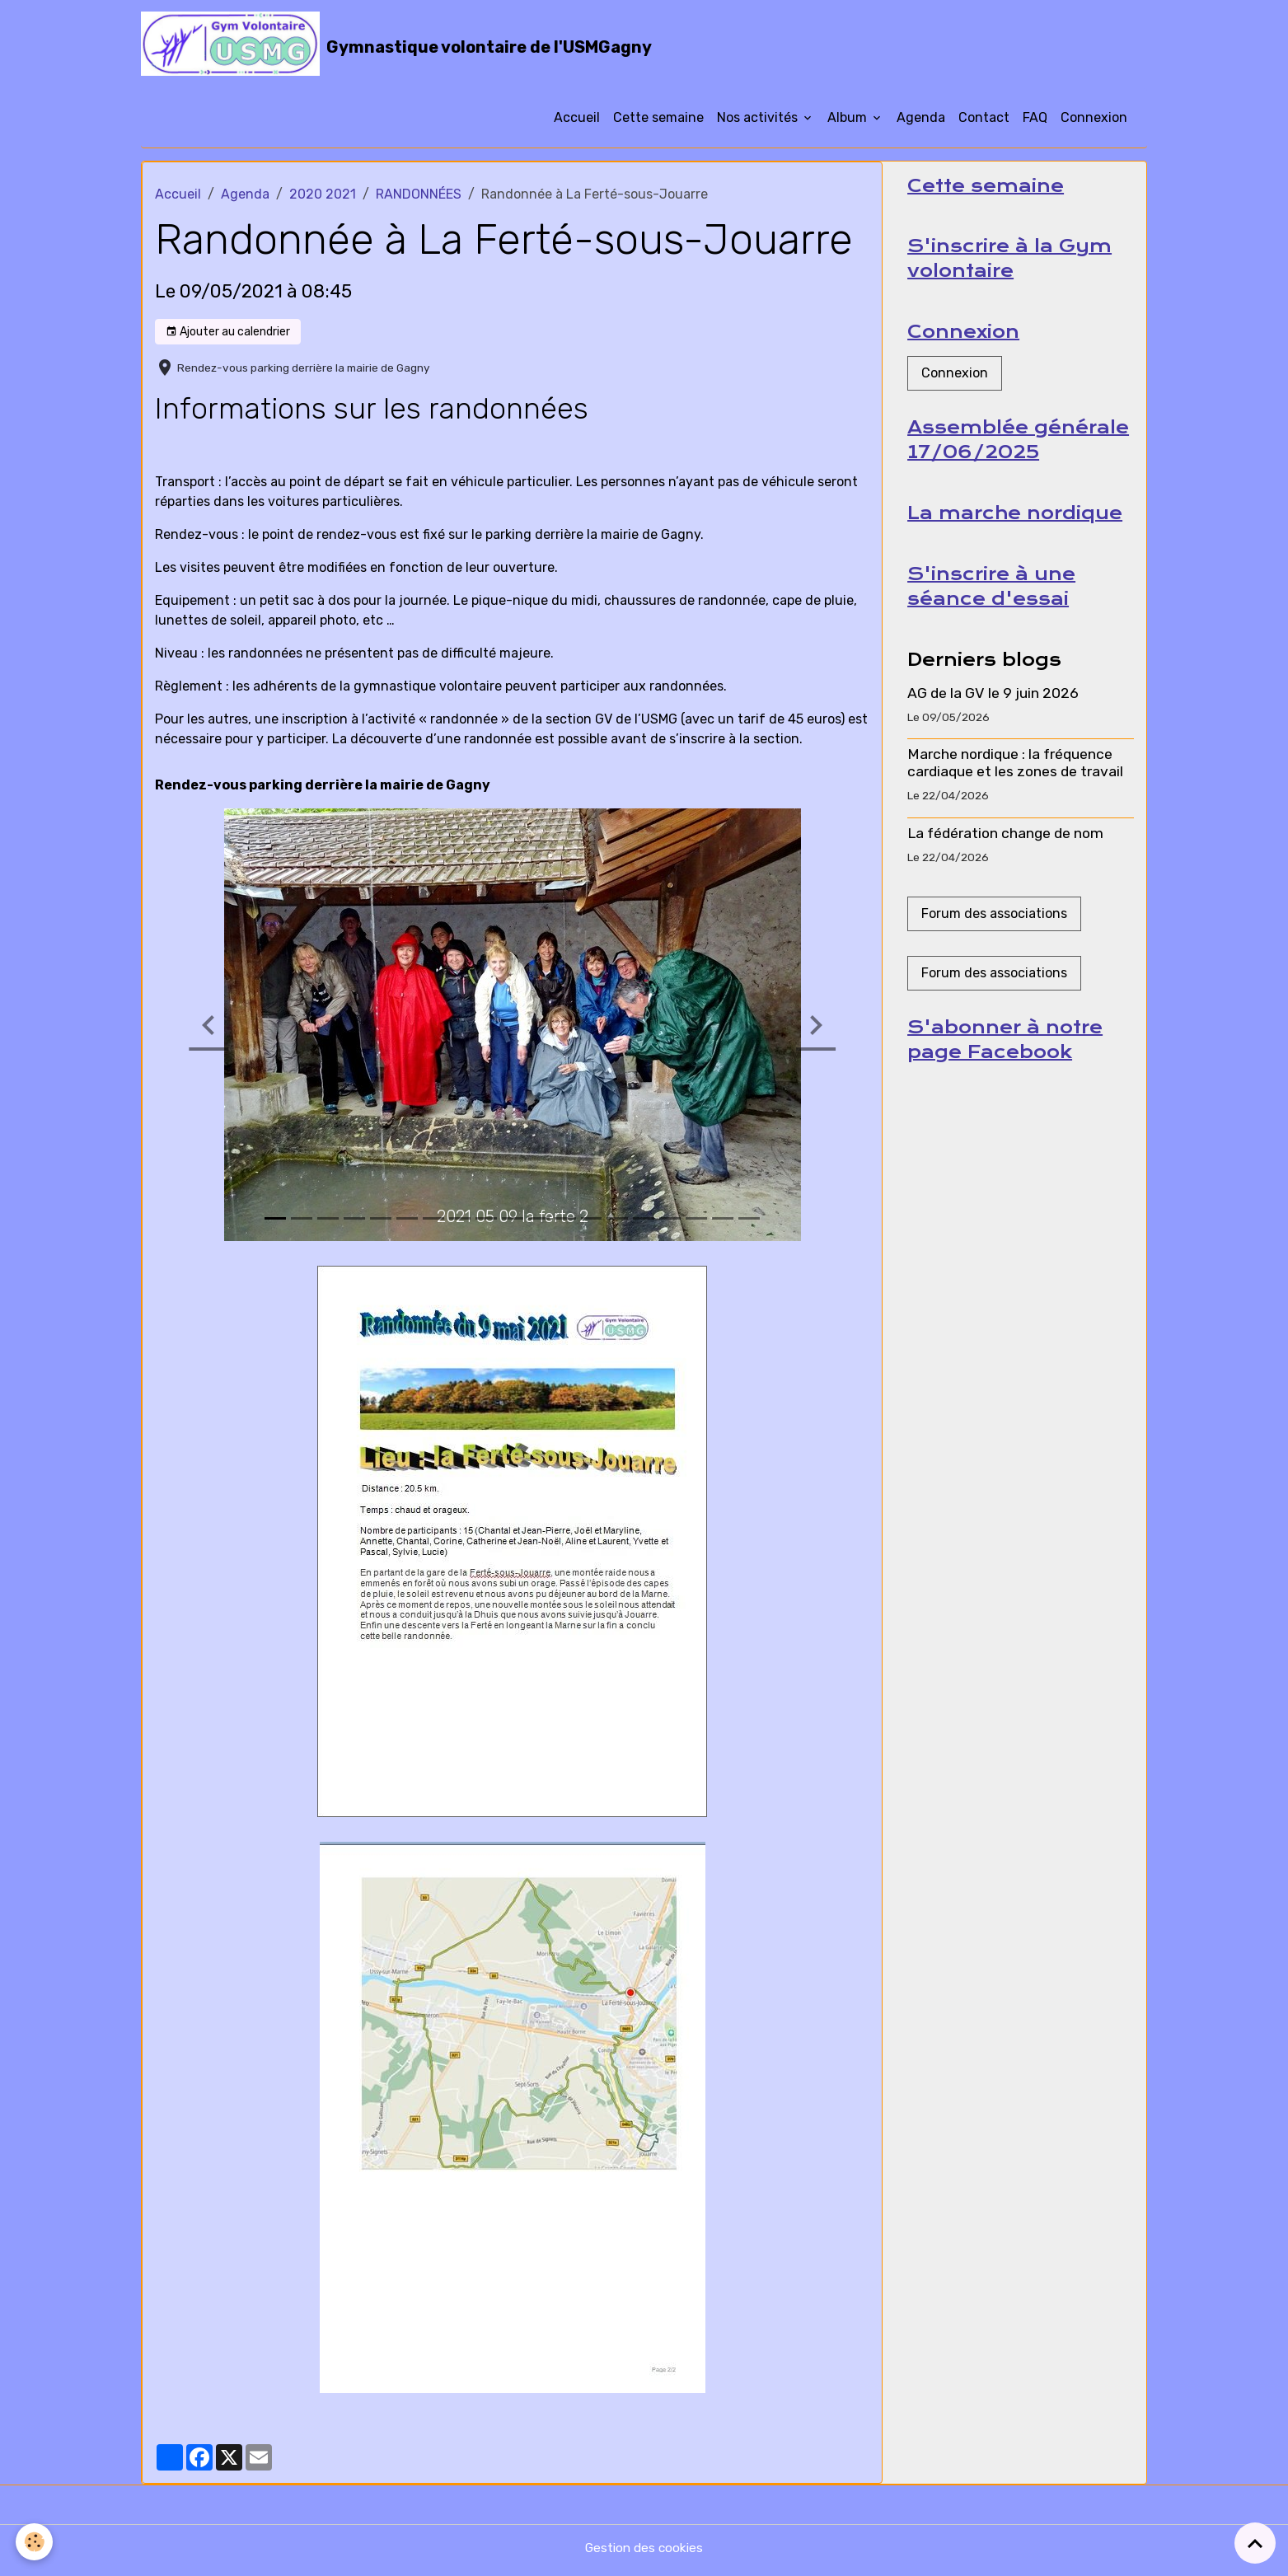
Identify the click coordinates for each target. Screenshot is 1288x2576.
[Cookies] (35, 2541)
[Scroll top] (1255, 2543)
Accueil (577, 121)
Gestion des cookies (644, 2552)
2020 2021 (322, 198)
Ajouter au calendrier (228, 336)
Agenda (921, 121)
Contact (983, 121)
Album (848, 121)
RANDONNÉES (418, 198)
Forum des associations (994, 924)
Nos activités (759, 121)
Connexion (1094, 121)
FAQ (1035, 121)
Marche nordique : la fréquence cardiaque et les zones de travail (1015, 772)
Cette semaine (658, 121)
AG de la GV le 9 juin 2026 (993, 703)
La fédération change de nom (1005, 843)
